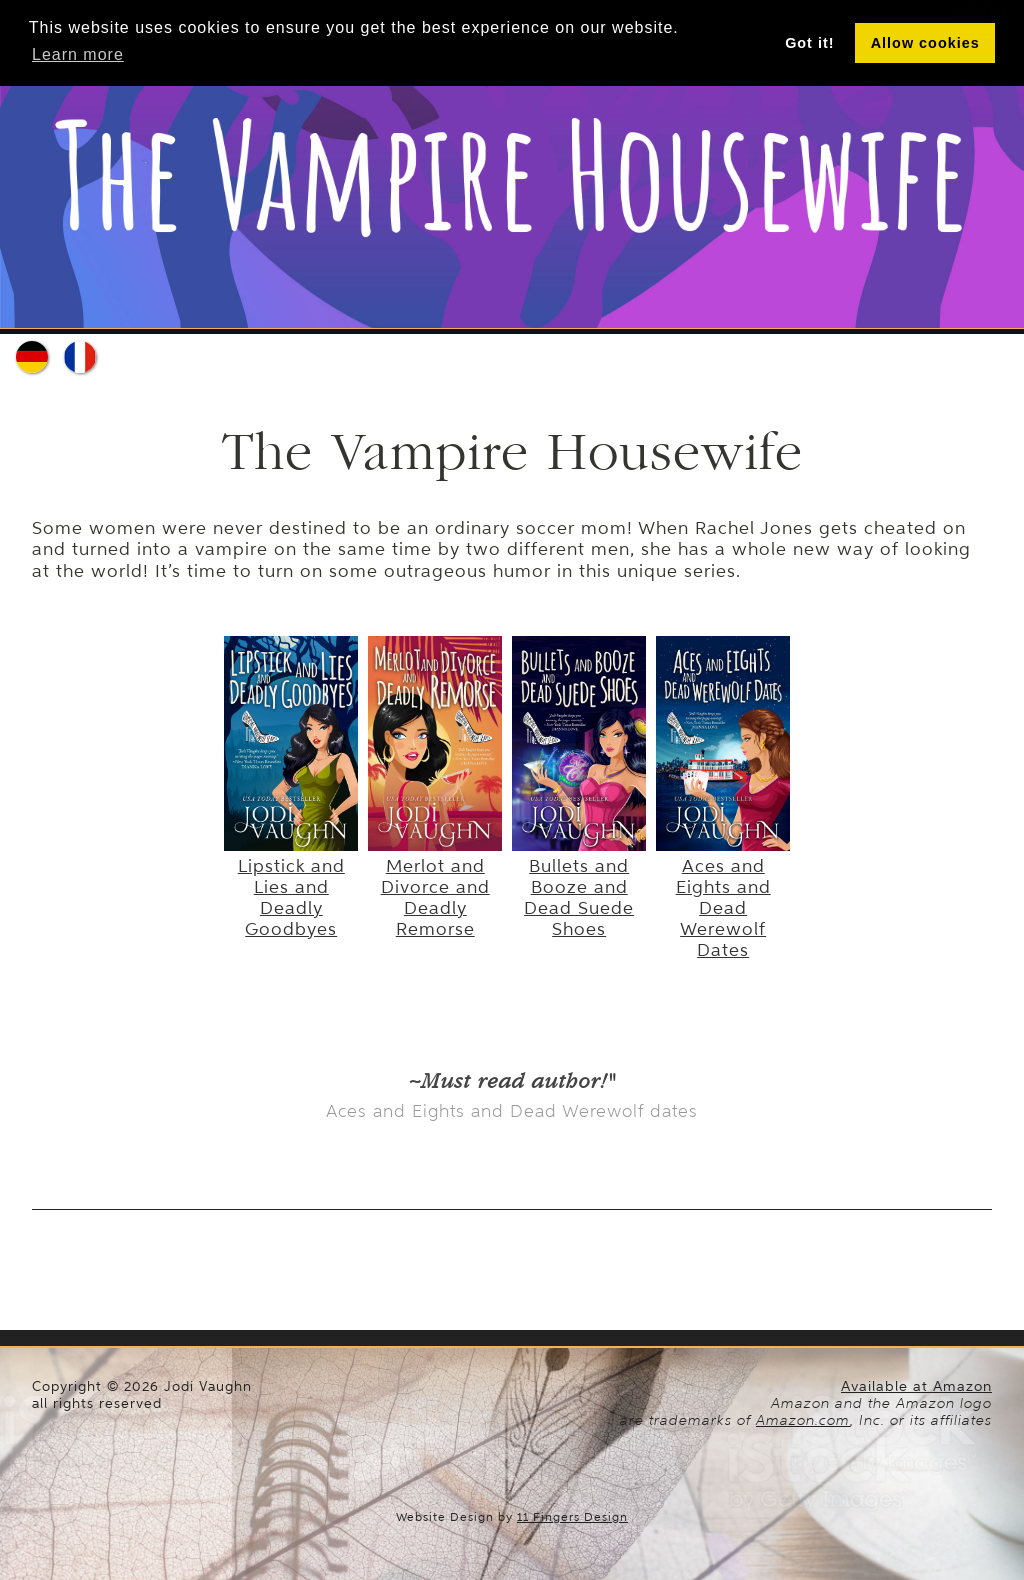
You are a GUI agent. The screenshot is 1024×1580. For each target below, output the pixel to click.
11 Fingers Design (572, 1517)
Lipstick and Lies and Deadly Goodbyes (291, 886)
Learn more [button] (78, 54)
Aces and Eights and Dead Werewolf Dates (723, 897)
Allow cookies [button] (925, 43)
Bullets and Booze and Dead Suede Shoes (579, 886)
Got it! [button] (809, 43)
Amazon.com (803, 1420)
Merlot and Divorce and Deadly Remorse (435, 886)
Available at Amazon (916, 1386)
